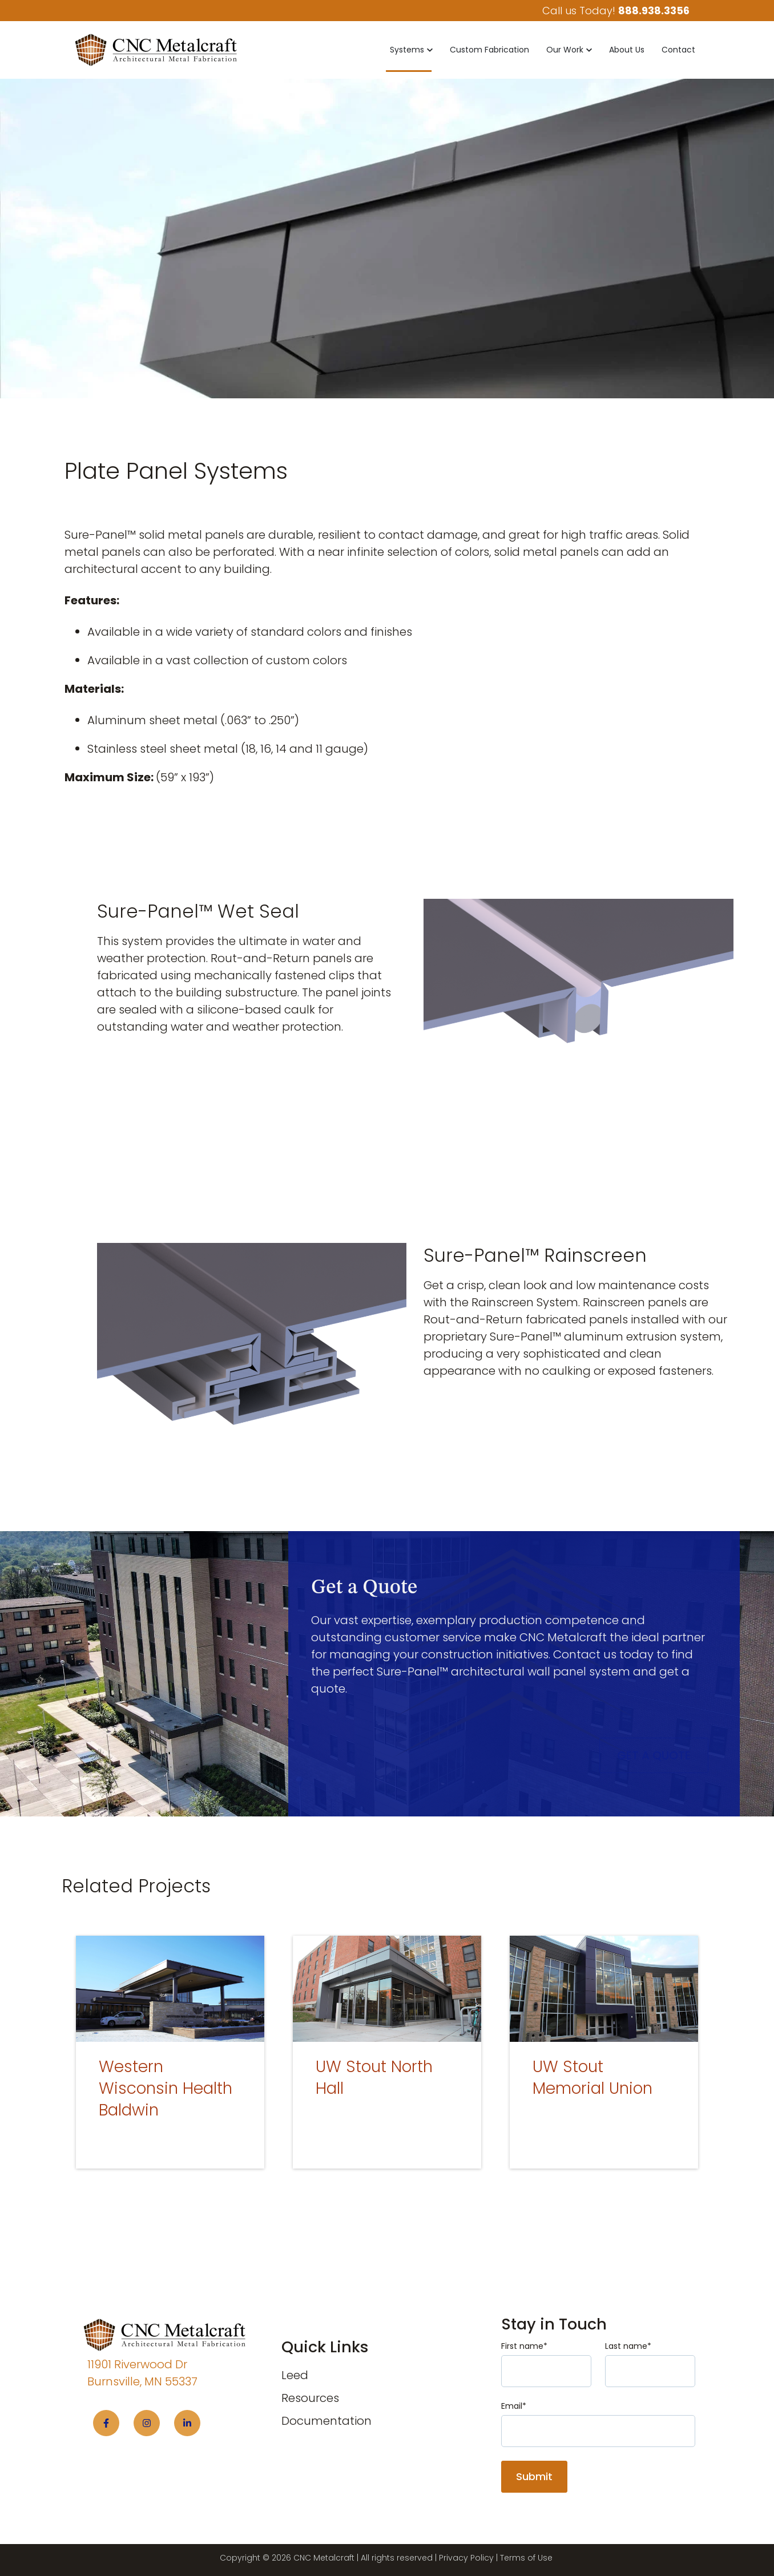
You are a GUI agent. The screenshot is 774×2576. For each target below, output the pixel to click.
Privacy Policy (466, 2557)
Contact (678, 49)
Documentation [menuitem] (326, 2421)
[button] (411, 50)
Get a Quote (654, 1755)
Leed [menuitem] (294, 2375)
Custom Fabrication (489, 49)
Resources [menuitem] (310, 2398)
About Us (626, 49)
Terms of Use (526, 2557)
